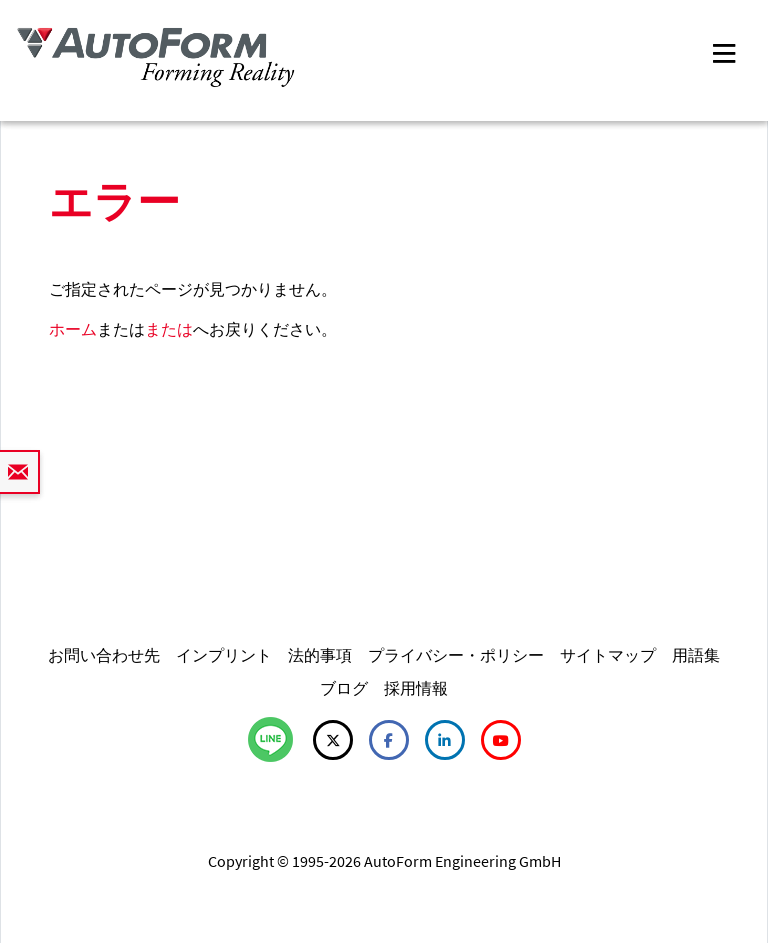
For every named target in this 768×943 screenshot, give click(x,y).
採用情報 (416, 688)
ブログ (344, 688)
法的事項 (320, 655)
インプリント (224, 655)
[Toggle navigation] (724, 51)
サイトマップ (608, 655)
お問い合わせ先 (104, 655)
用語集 (696, 655)
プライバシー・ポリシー (456, 655)
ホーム (73, 329)
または (169, 329)
